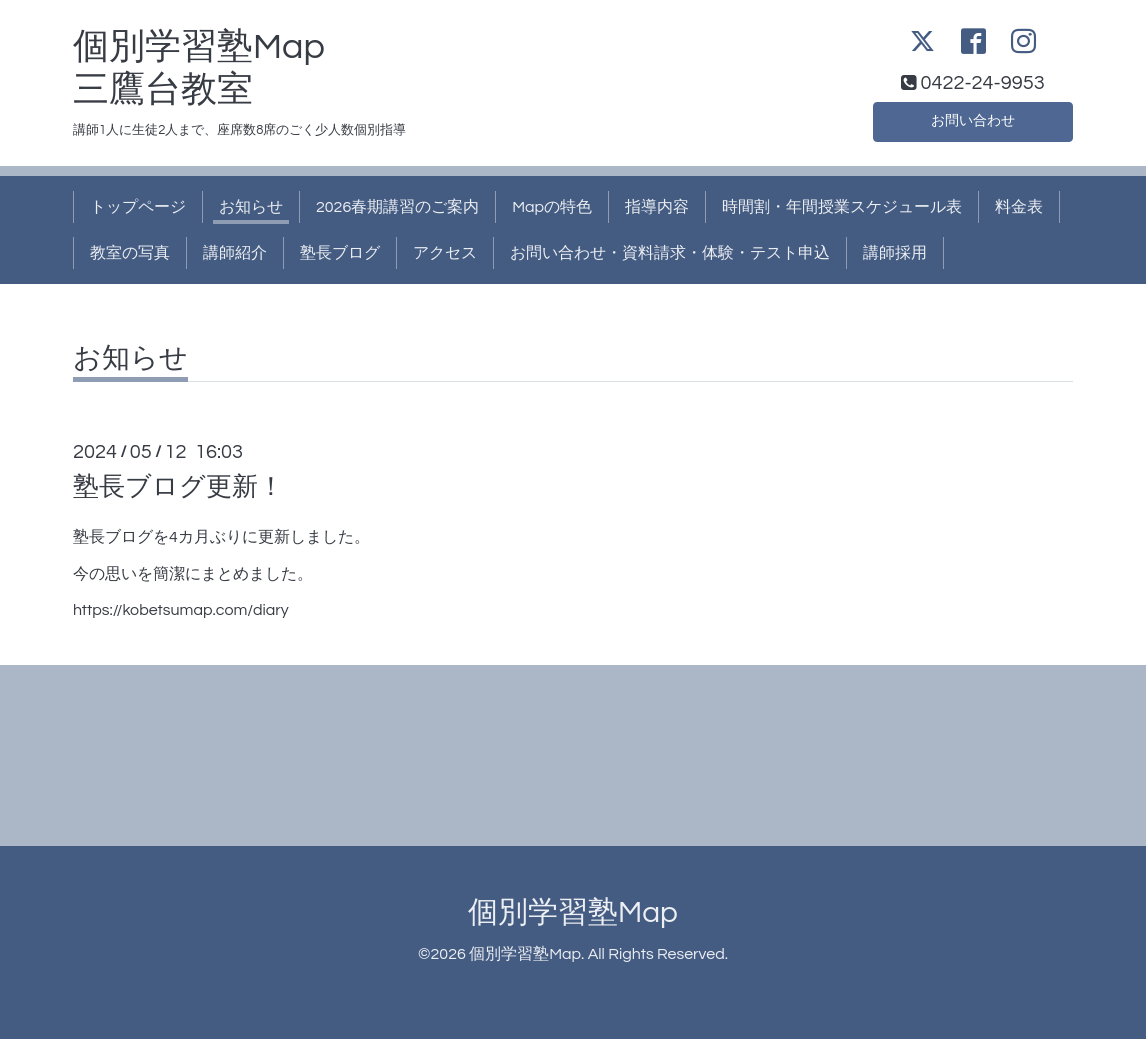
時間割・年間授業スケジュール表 (842, 207)
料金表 (1019, 207)
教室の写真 (130, 253)
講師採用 (895, 253)
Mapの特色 (552, 207)
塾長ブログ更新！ (178, 487)
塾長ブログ (340, 253)
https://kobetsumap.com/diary (181, 610)
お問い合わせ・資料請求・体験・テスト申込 (670, 253)
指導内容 (657, 207)
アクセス (445, 253)
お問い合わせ (973, 119)
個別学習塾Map (573, 912)
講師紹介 (235, 253)
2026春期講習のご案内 (397, 207)
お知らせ (251, 207)
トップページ (138, 207)
